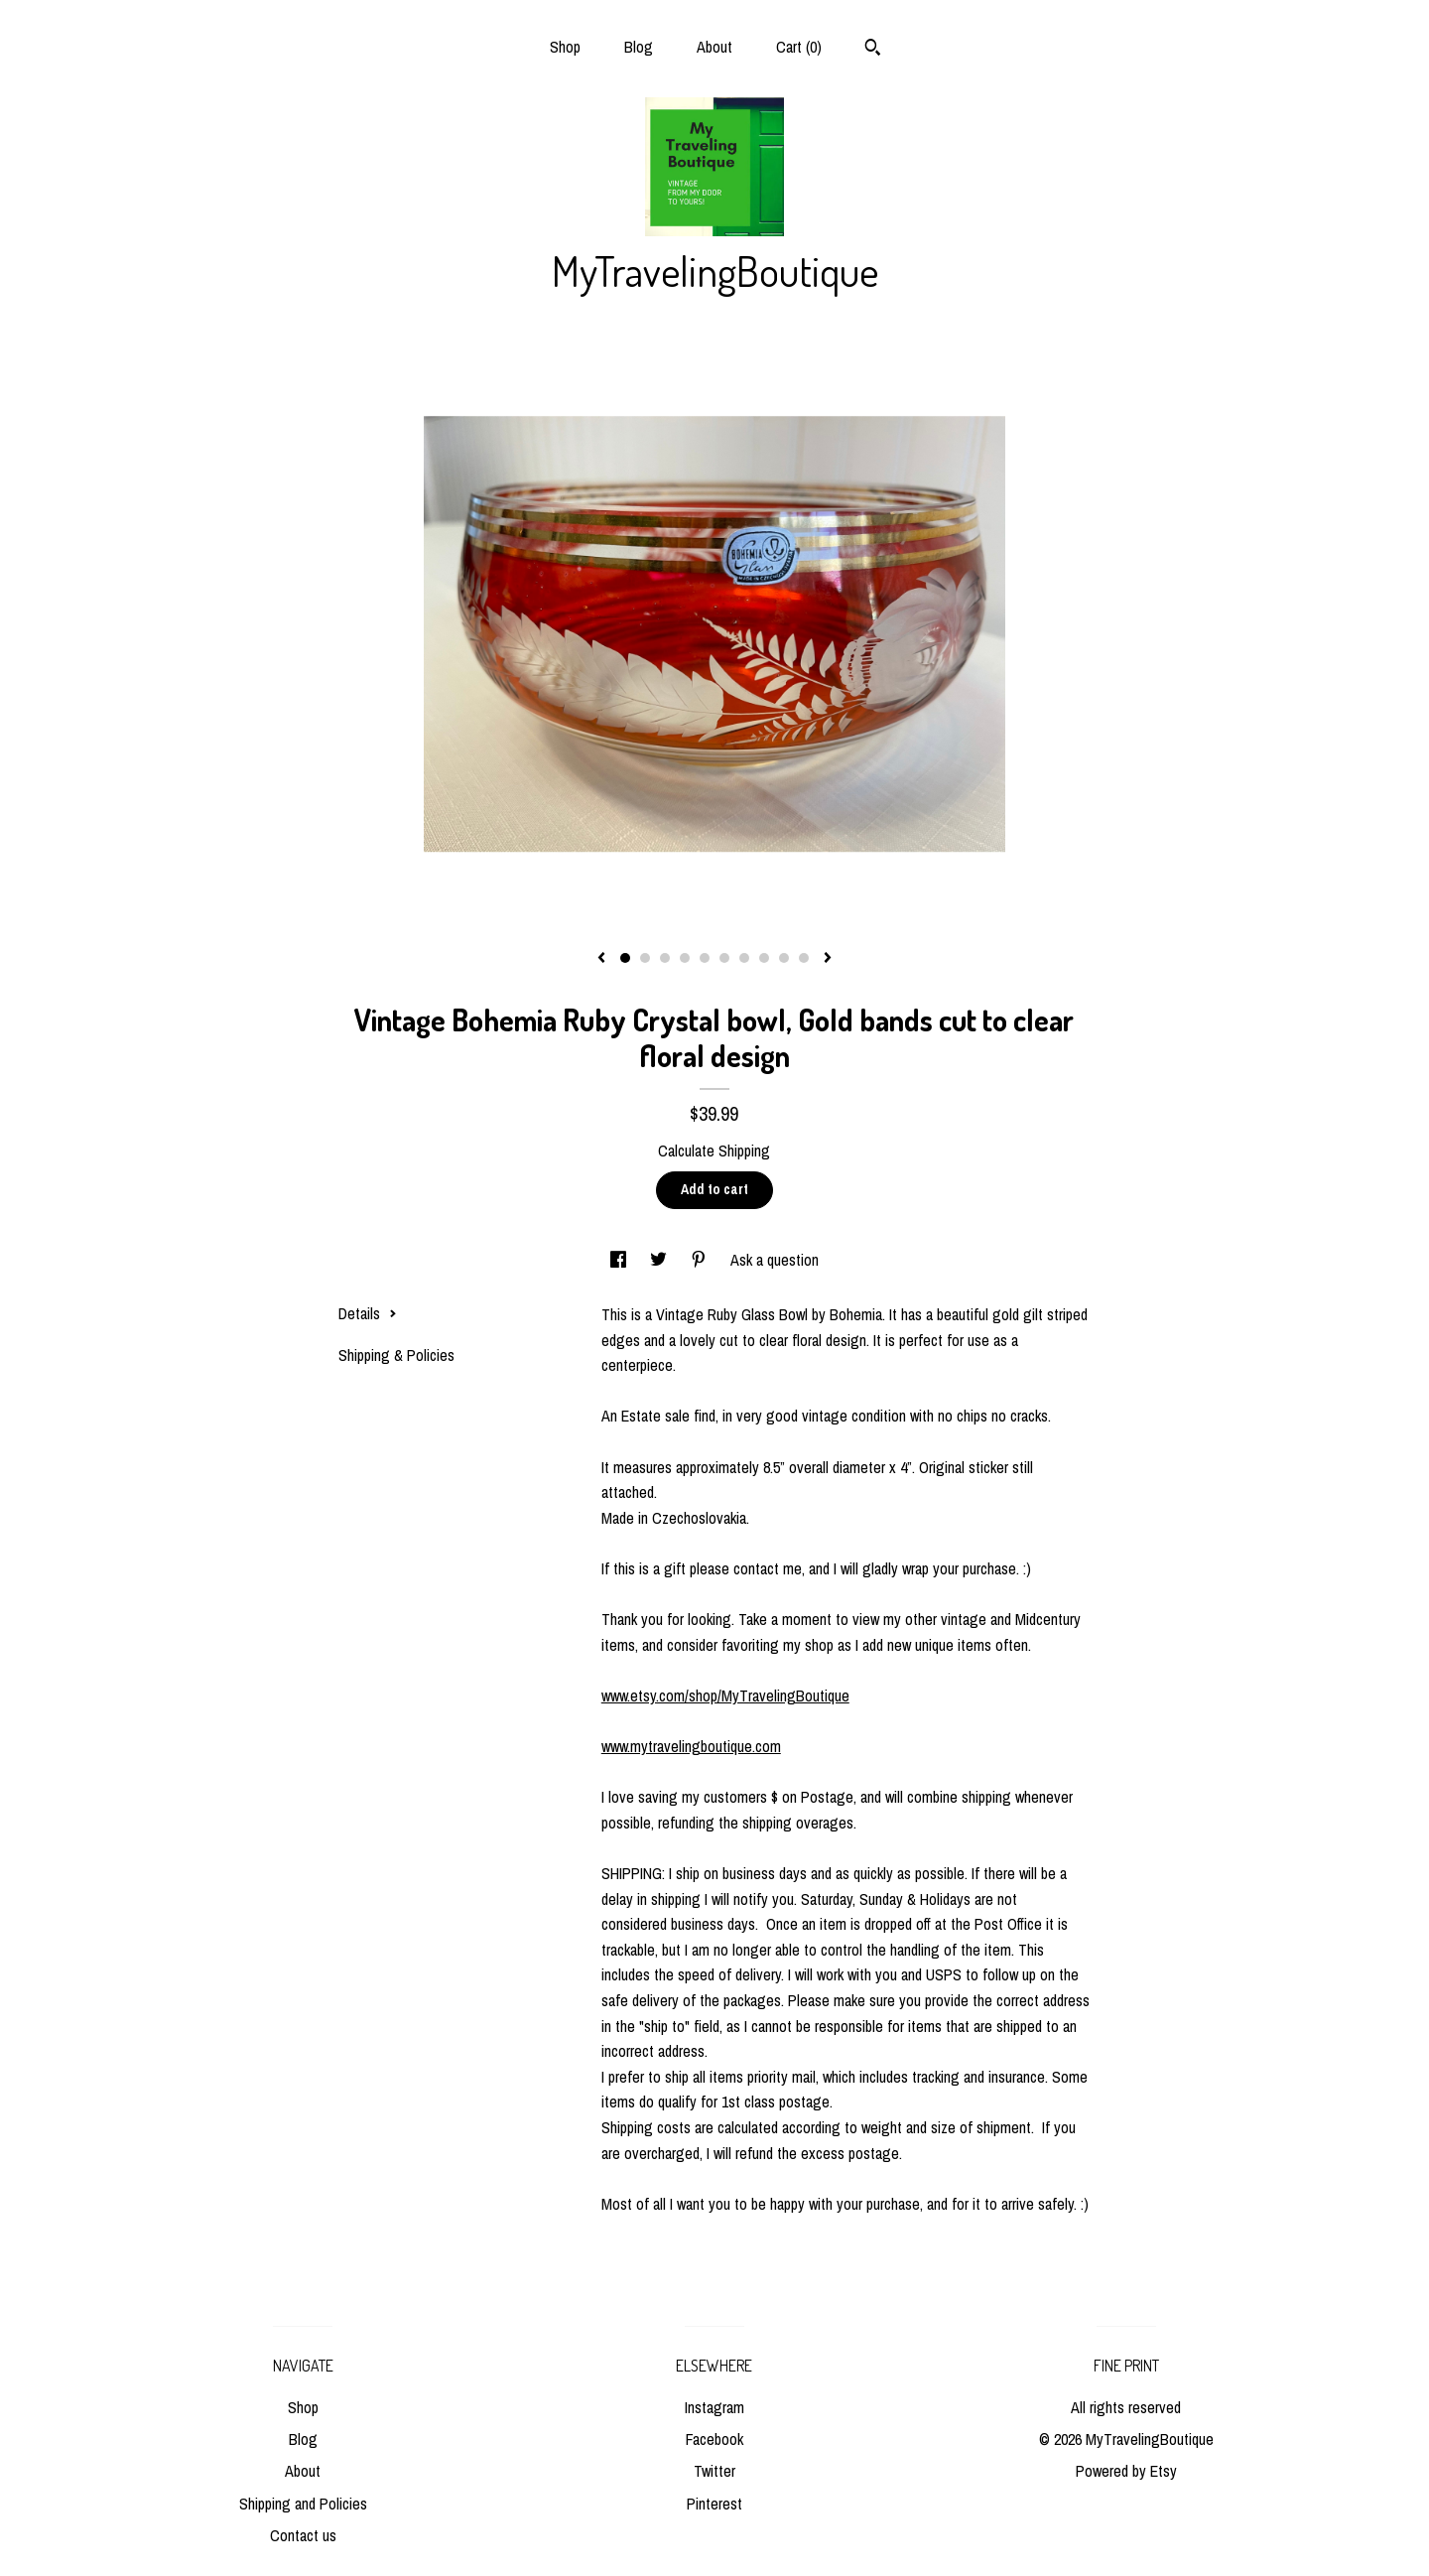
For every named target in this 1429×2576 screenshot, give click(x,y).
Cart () (799, 47)
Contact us (303, 2535)
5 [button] (705, 958)
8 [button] (764, 958)
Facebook (714, 2439)
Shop (565, 47)
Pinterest (714, 2503)
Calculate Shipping (714, 1150)
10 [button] (804, 958)
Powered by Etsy (1126, 2471)
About (714, 47)
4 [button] (685, 958)
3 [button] (665, 958)
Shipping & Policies (396, 1355)
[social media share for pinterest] (701, 1260)
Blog (638, 47)
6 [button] (724, 958)
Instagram (714, 2407)
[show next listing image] (828, 959)
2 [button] (645, 958)
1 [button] (625, 958)
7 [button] (744, 958)
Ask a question (774, 1260)
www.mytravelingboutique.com (691, 1746)
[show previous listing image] (601, 959)
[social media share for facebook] (620, 1260)
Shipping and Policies (303, 2503)
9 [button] (784, 958)
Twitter (714, 2471)
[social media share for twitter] (660, 1260)
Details (367, 1313)
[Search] (872, 50)
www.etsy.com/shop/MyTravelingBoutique (725, 1695)
